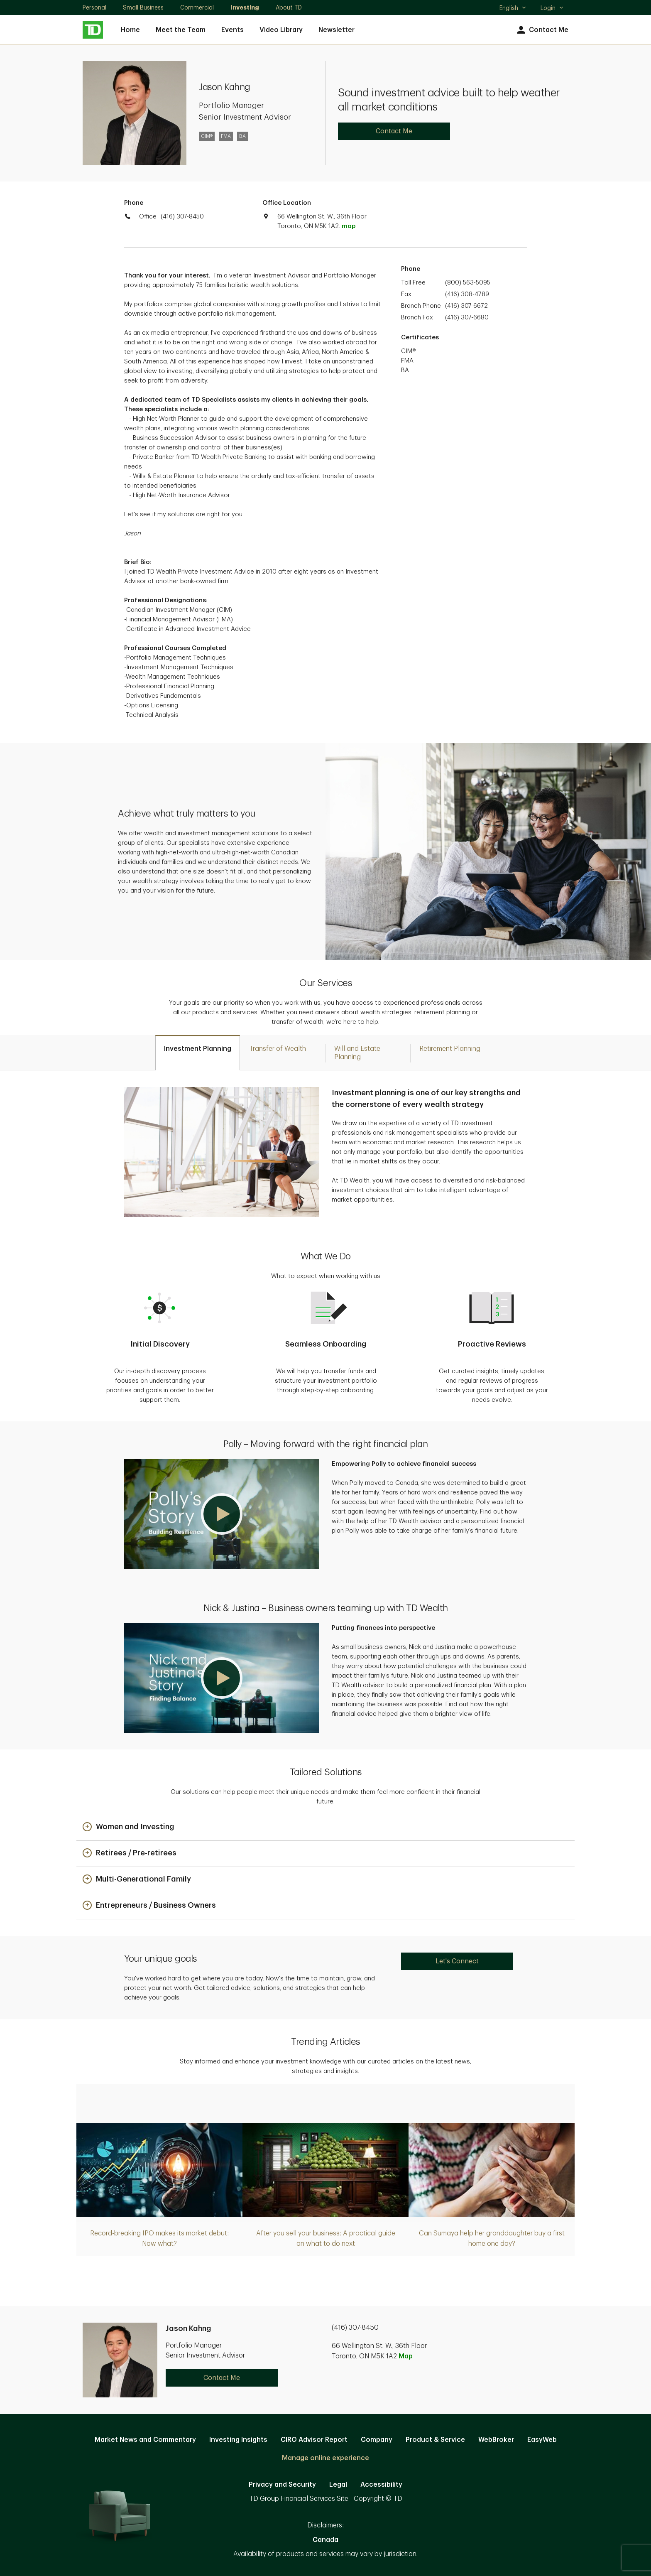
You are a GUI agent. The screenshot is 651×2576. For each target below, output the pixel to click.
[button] (221, 1514)
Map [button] (406, 2356)
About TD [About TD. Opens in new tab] (289, 7)
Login (552, 8)
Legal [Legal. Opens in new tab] (338, 2484)
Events (232, 30)
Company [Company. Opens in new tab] (376, 2439)
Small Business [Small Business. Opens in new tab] (143, 7)
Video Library (281, 30)
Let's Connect (457, 1961)
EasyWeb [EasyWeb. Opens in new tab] (542, 2439)
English (512, 8)
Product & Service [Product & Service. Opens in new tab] (435, 2439)
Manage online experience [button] (325, 2458)
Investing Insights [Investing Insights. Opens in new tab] (238, 2439)
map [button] (348, 226)
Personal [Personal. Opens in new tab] (94, 7)
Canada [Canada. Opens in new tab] (325, 2540)
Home (130, 30)
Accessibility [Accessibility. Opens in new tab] (381, 2484)
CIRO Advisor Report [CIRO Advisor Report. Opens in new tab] (314, 2439)
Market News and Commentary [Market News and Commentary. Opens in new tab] (145, 2439)
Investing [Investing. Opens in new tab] (244, 7)
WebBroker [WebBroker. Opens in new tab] (496, 2439)
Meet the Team (181, 30)
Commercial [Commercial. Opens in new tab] (197, 7)
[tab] (197, 1052)
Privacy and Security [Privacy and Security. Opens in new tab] (282, 2484)
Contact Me (541, 30)
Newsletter (336, 30)
